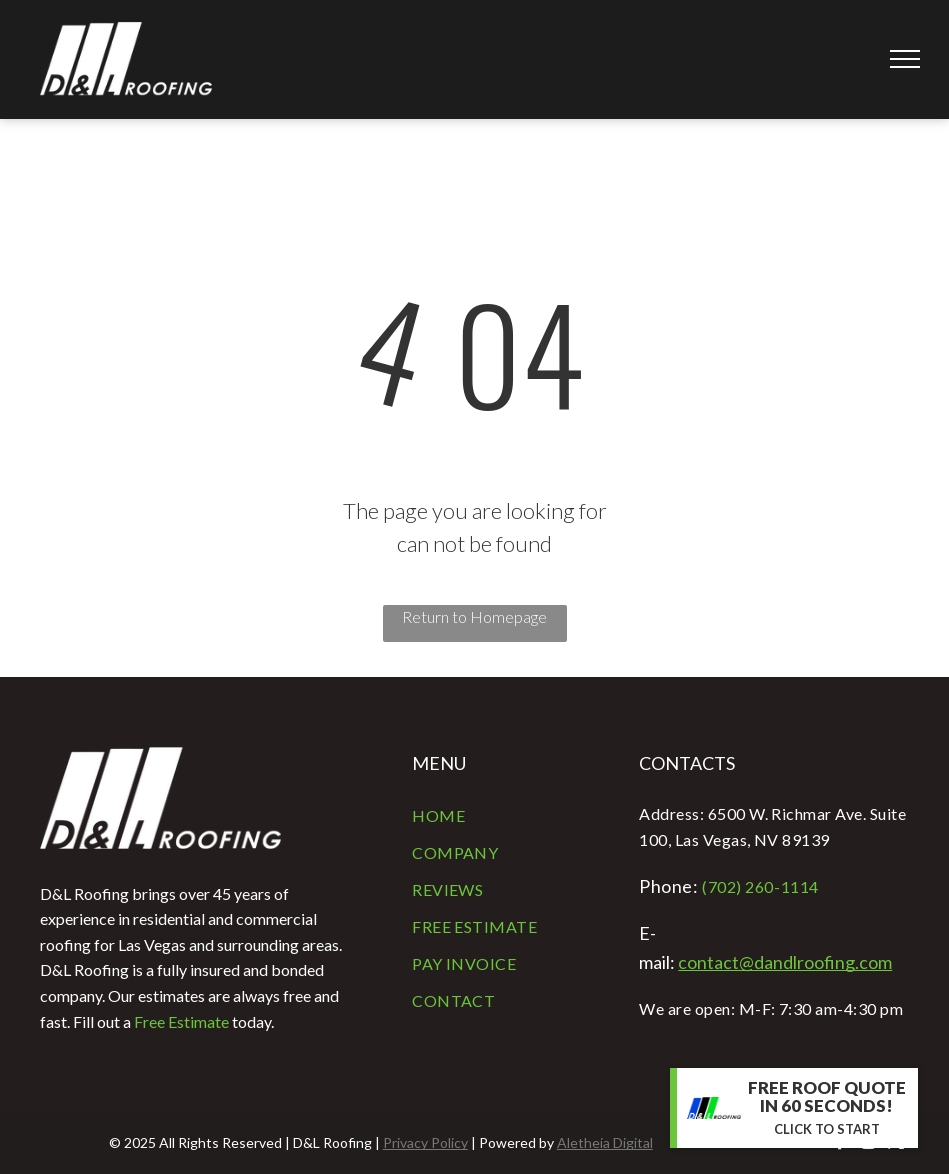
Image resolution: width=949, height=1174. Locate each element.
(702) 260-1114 (760, 886)
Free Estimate (181, 1021)
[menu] (905, 59)
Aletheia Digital (605, 1142)
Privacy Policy (425, 1142)
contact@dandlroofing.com (785, 962)
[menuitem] (510, 817)
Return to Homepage (474, 616)
